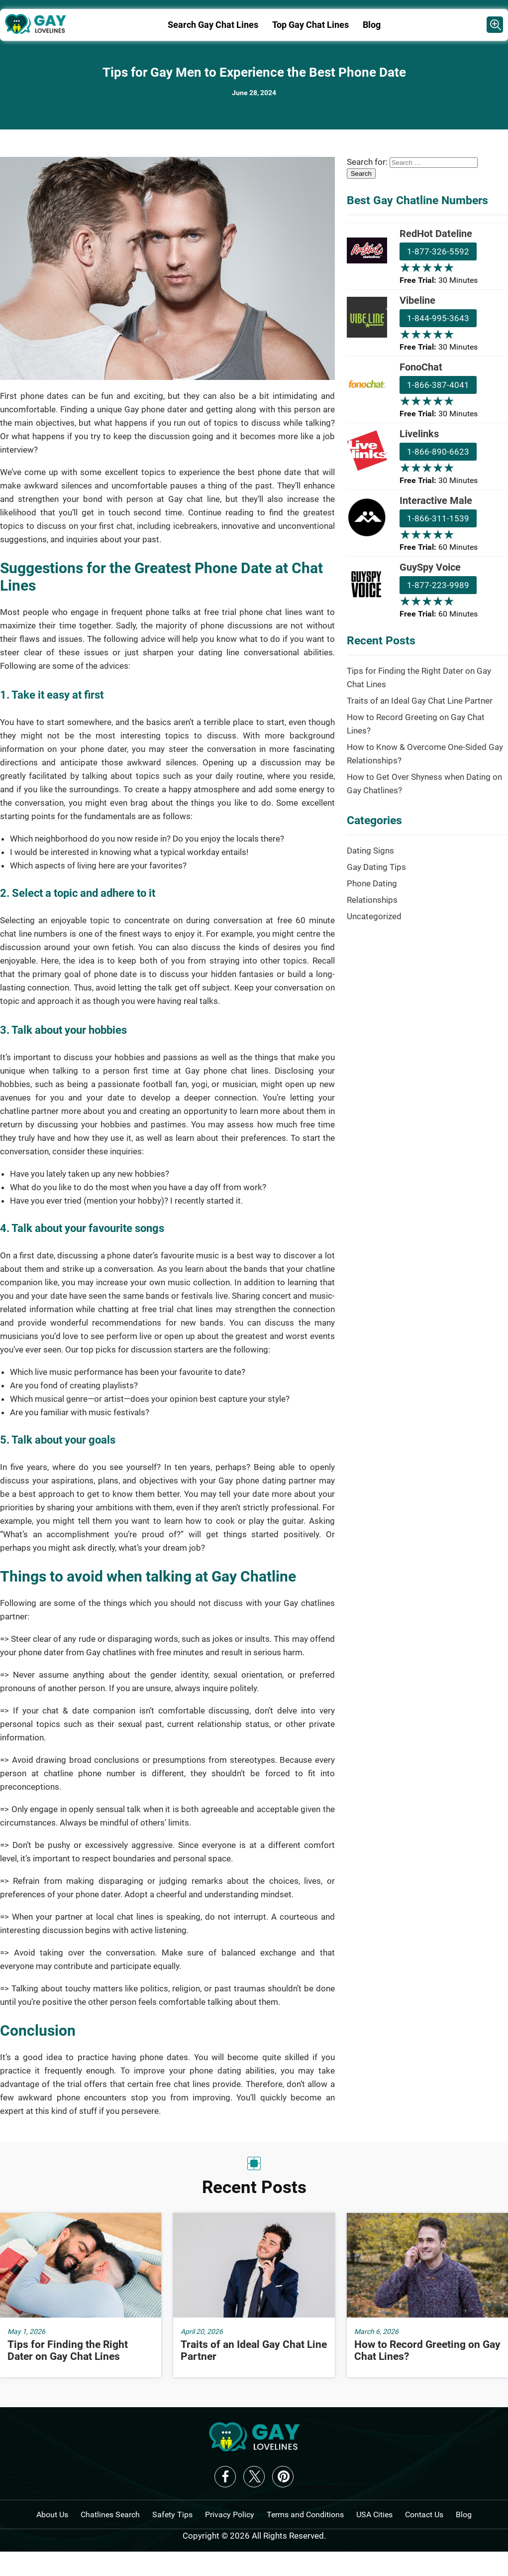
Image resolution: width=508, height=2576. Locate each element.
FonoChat (421, 367)
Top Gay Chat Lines (310, 24)
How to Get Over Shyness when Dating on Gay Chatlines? (424, 783)
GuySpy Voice (430, 567)
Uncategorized (374, 916)
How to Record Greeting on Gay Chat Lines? (416, 724)
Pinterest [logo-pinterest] (283, 2476)
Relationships (372, 900)
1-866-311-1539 (438, 518)
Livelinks (419, 434)
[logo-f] (254, 2448)
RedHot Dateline (436, 234)
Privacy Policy (229, 2514)
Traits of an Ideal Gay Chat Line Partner (420, 701)
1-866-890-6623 (438, 452)
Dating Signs (370, 851)
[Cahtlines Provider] (495, 24)
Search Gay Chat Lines (213, 24)
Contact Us (424, 2514)
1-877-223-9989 (438, 585)
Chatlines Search (110, 2514)
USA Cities (374, 2514)
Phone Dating (372, 883)
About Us (52, 2514)
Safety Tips (172, 2514)
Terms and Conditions (305, 2514)
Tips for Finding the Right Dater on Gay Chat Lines (419, 677)
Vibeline (417, 300)
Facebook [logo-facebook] (225, 2476)
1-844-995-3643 (438, 318)
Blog (372, 24)
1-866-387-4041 (438, 385)
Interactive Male (436, 500)
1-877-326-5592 (438, 251)
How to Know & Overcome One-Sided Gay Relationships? (425, 753)
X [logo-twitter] (254, 2476)
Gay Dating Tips (376, 867)
